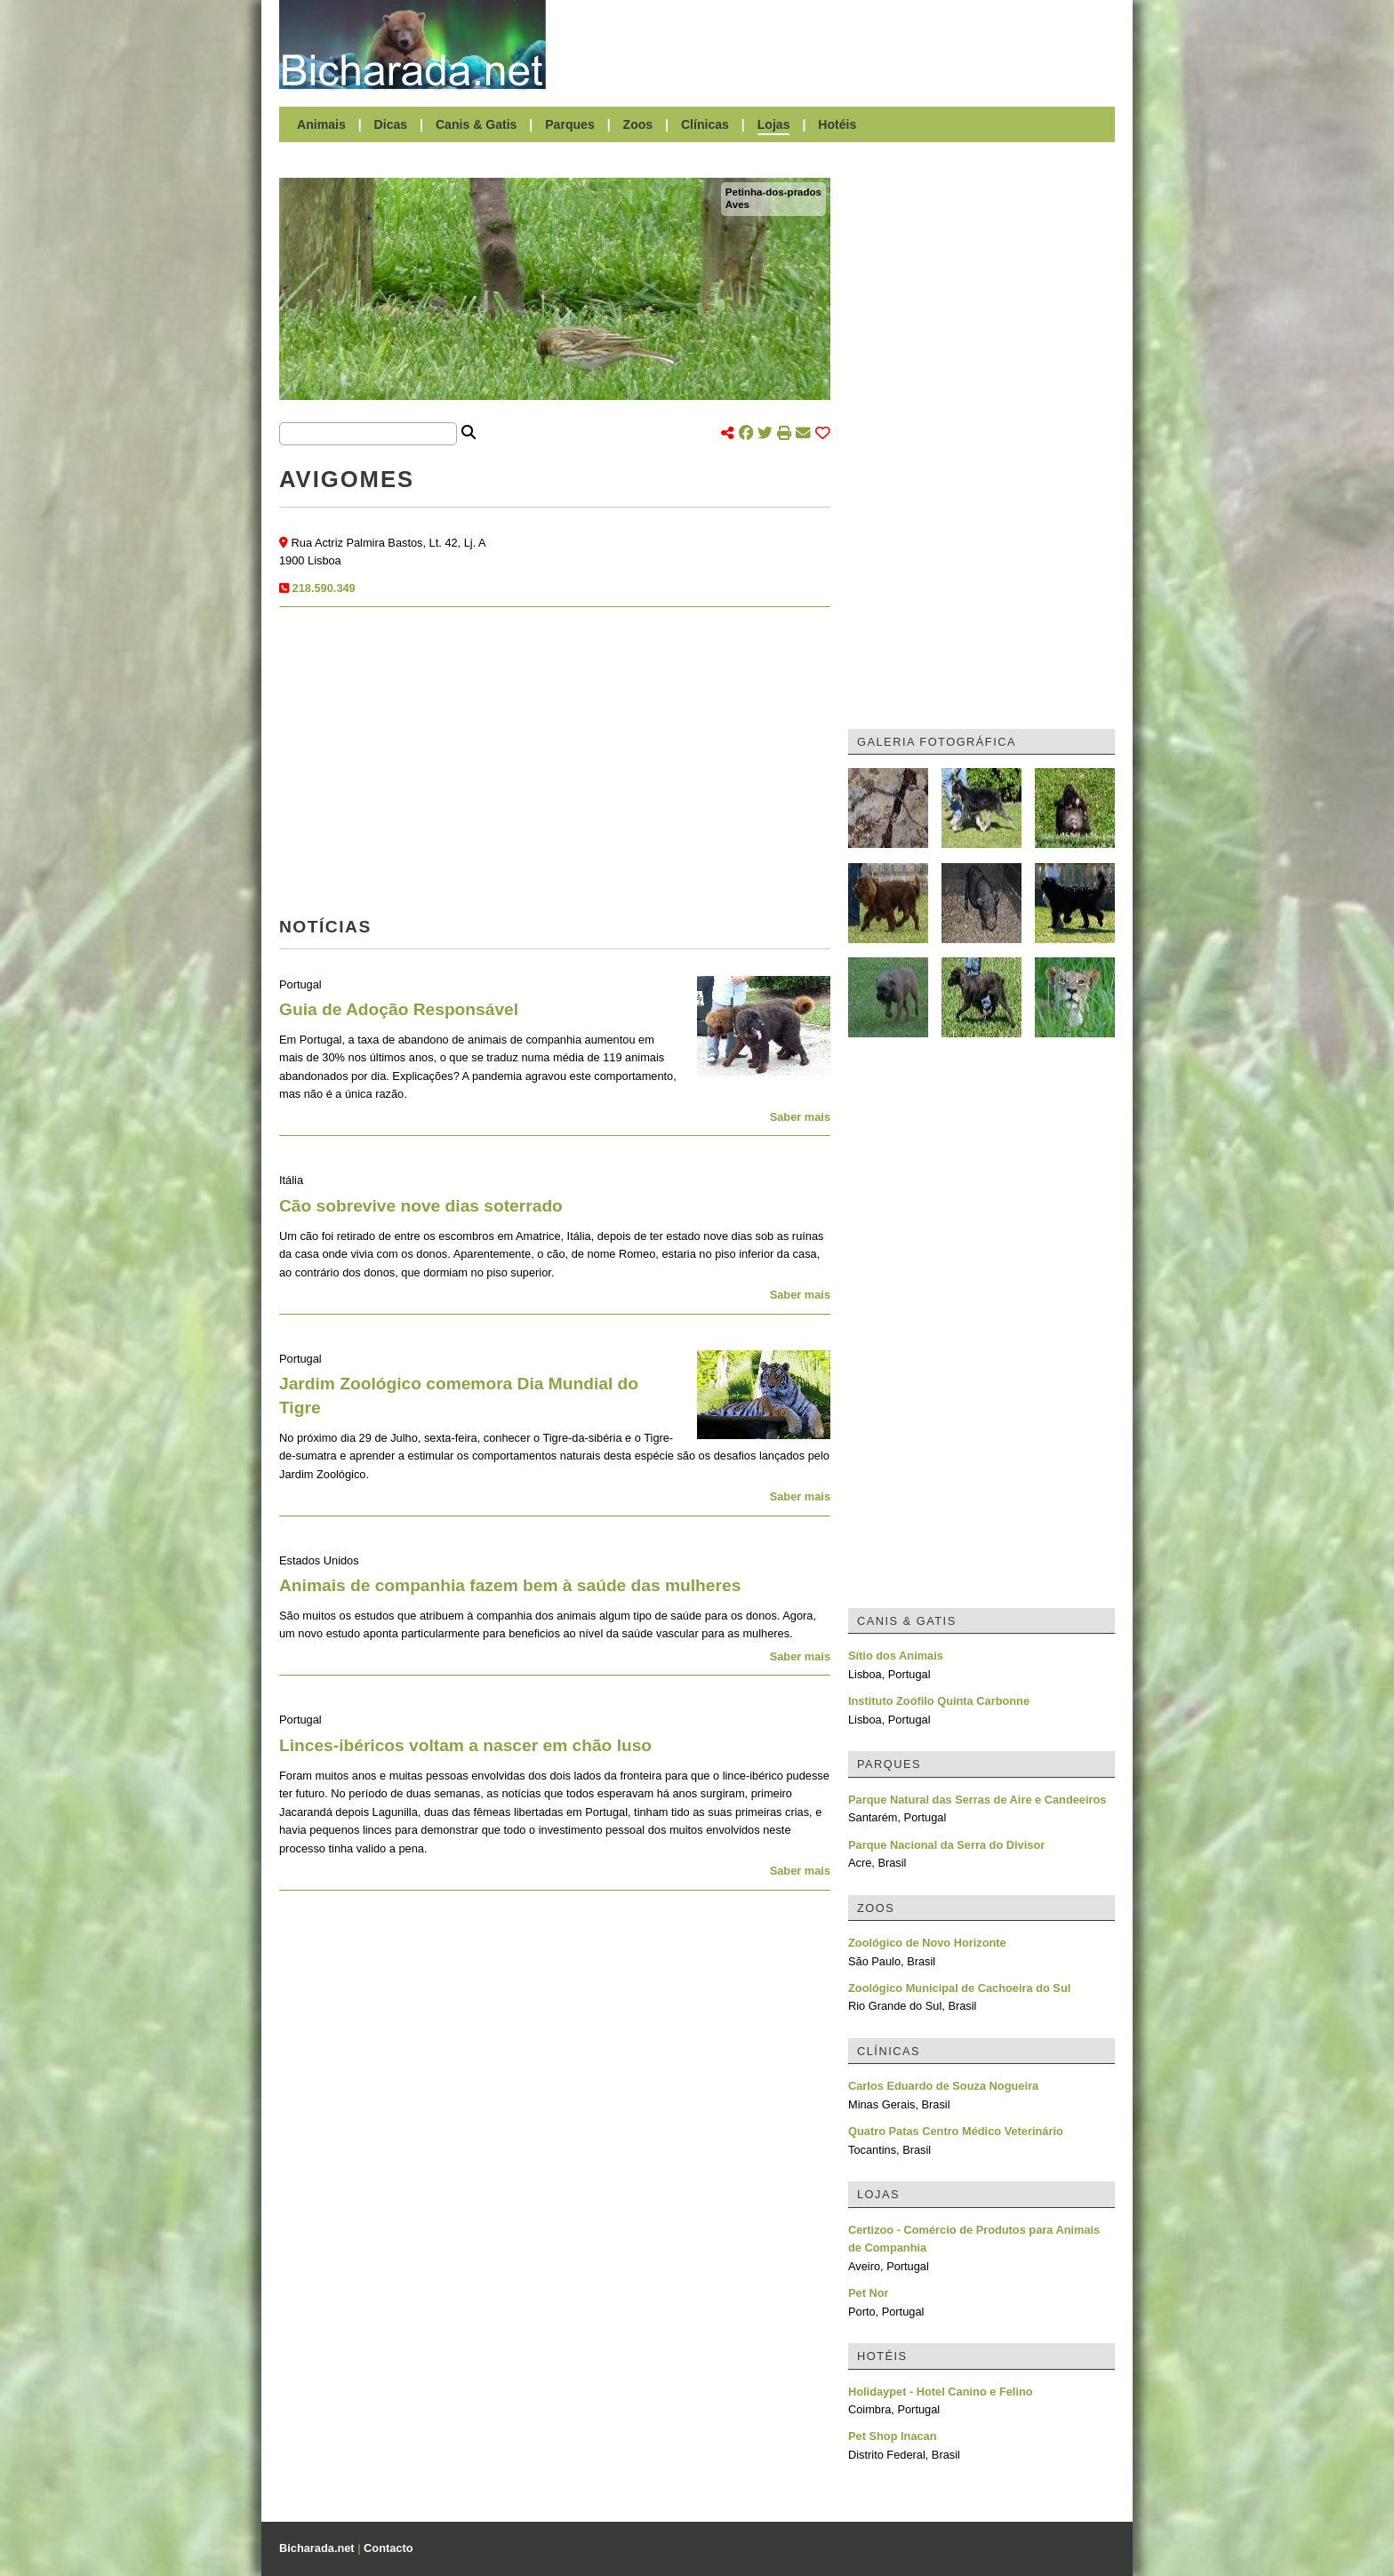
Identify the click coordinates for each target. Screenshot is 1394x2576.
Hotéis (837, 124)
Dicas (391, 124)
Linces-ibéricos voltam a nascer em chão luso (465, 1745)
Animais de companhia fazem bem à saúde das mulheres (510, 1585)
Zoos (638, 124)
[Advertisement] (839, 44)
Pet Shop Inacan (892, 2436)
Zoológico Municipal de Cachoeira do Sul (959, 1988)
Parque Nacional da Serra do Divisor (946, 1845)
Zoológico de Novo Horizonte (927, 1942)
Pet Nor (868, 2293)
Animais (321, 124)
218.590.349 (324, 588)
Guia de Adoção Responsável (398, 1009)
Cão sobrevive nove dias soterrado (421, 1205)
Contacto (388, 2548)
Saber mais (800, 1117)
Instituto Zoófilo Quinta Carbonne (938, 1701)
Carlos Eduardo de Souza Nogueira (943, 2085)
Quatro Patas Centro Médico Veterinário (955, 2131)
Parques (570, 124)
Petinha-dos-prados (773, 192)
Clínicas (705, 124)
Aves (737, 204)
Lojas (773, 124)
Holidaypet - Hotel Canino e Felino (940, 2391)
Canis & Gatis (476, 124)
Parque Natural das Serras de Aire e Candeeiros (977, 1799)
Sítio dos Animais (895, 1655)
